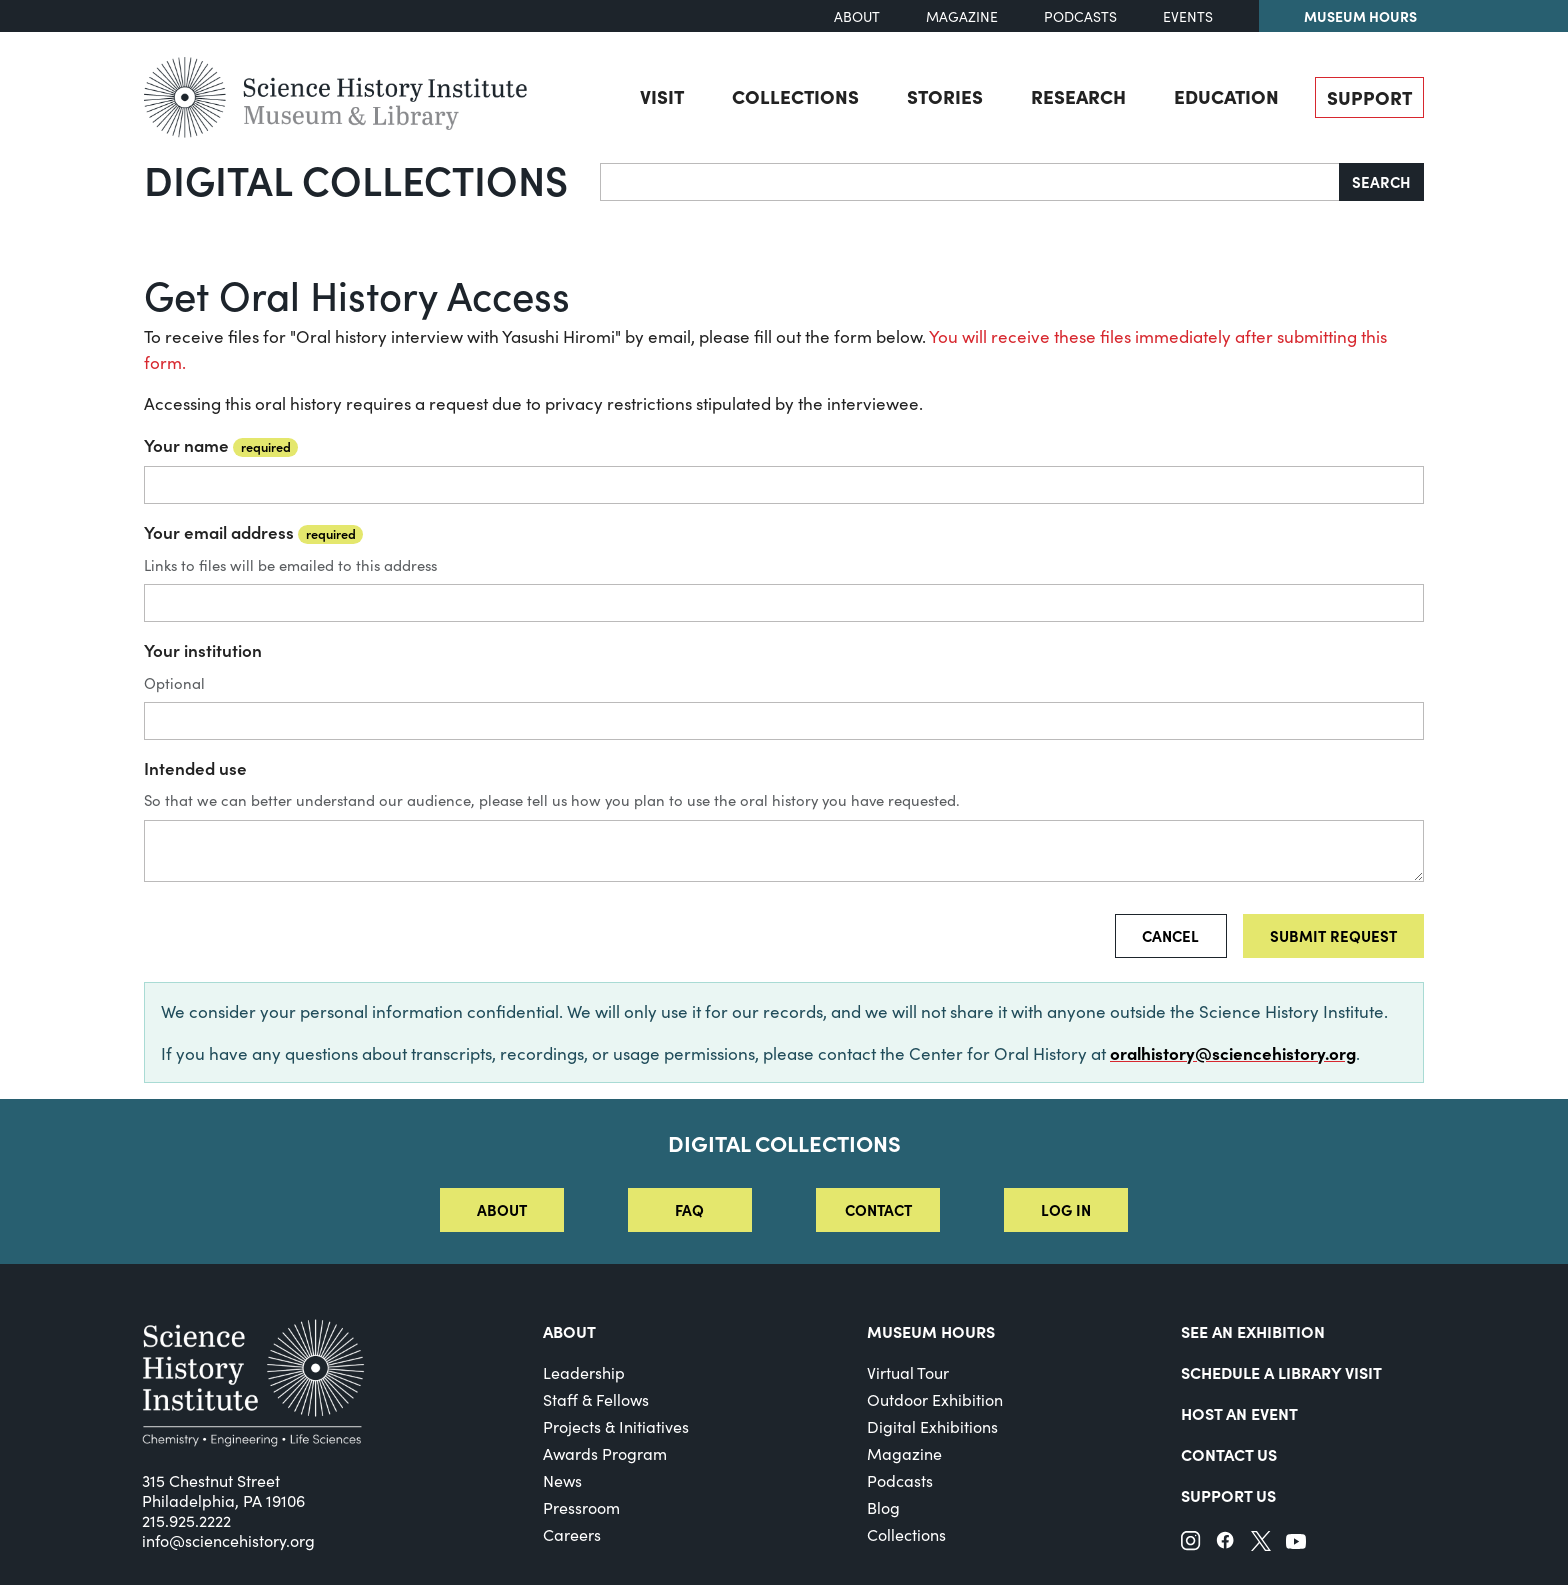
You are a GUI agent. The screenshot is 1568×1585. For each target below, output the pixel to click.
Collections (795, 96)
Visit (662, 96)
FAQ (689, 1209)
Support (1369, 97)
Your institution (203, 650)
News (562, 1480)
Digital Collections (356, 179)
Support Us (1228, 1495)
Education (1226, 96)
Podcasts (1080, 16)
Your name (221, 445)
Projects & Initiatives (616, 1426)
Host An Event (1239, 1413)
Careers (572, 1534)
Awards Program (605, 1453)
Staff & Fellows (596, 1399)
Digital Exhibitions (932, 1426)
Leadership (584, 1372)
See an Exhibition (1253, 1331)
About (857, 16)
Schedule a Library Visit (1281, 1372)
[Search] (970, 182)
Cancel (1170, 935)
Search (1381, 181)
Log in (1066, 1209)
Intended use (195, 768)
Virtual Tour (908, 1372)
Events (1188, 16)
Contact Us (1229, 1454)
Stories (945, 96)
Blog (883, 1507)
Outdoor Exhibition (935, 1399)
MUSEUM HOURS (931, 1331)
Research (1078, 96)
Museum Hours (1360, 16)
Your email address (253, 532)
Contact (878, 1209)
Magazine (962, 16)
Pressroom (581, 1507)
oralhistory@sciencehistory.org (1233, 1053)
